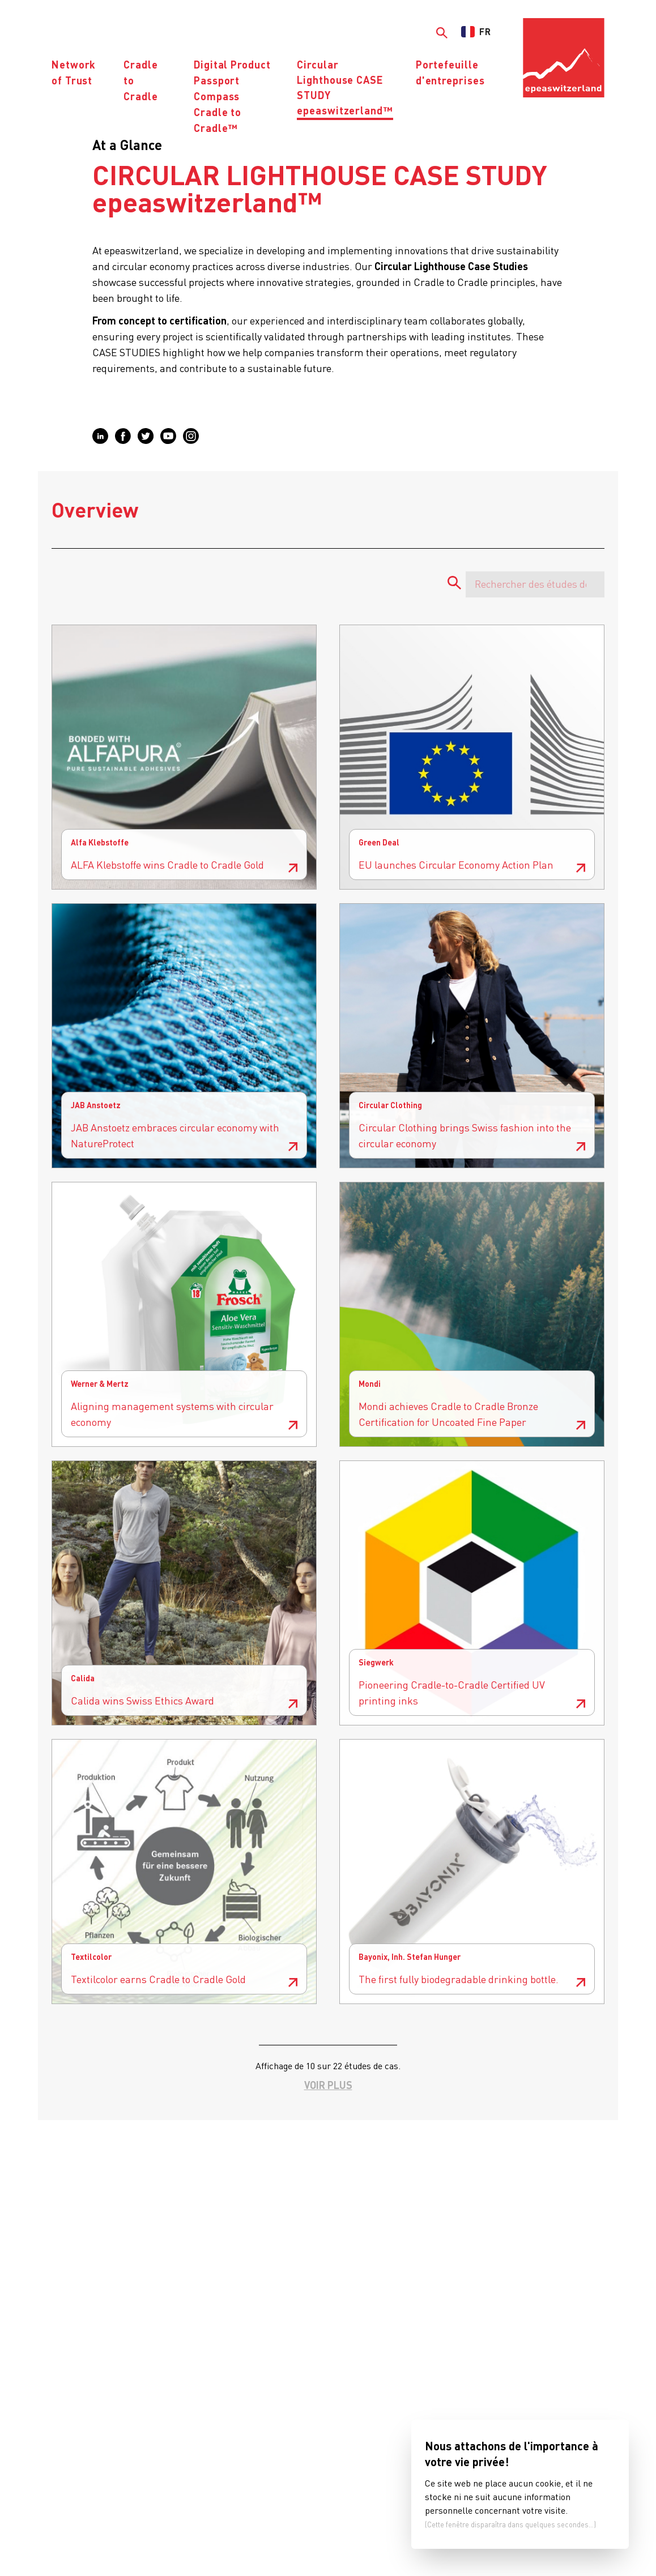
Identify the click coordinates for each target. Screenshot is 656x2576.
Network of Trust (74, 72)
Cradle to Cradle (140, 80)
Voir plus (328, 2084)
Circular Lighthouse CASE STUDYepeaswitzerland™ (345, 87)
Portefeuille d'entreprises (450, 72)
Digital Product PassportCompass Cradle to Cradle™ (232, 96)
